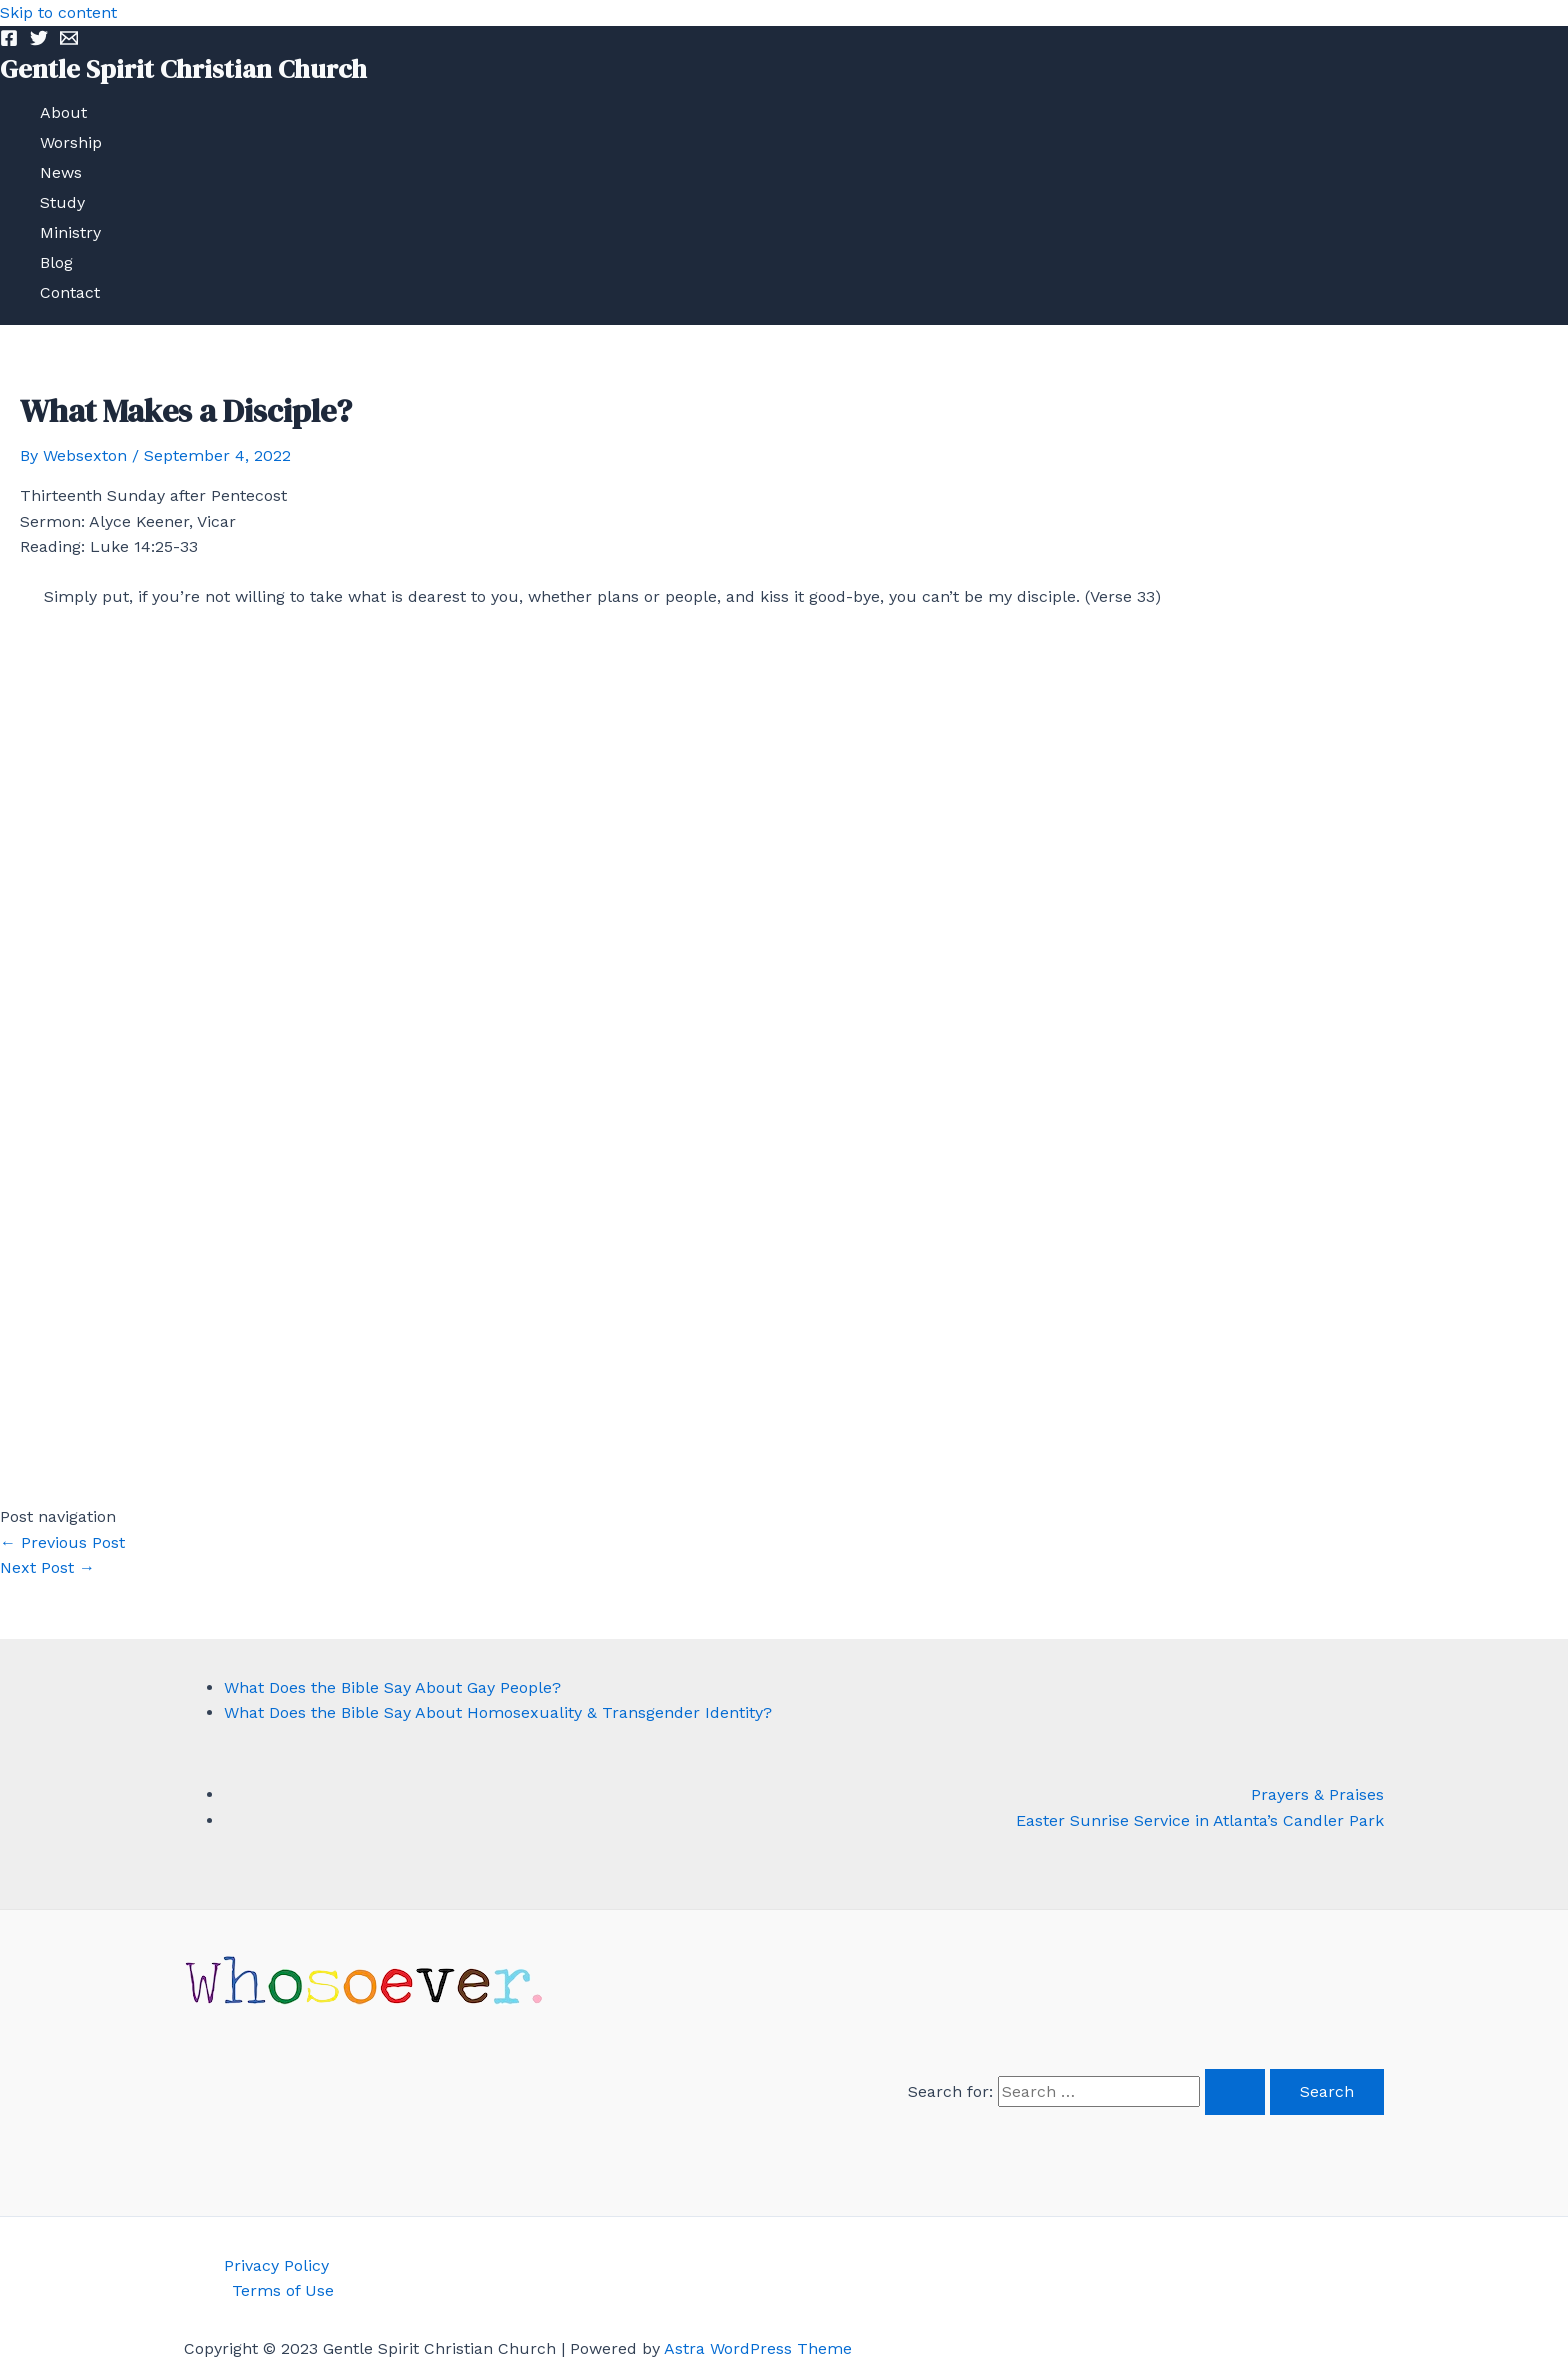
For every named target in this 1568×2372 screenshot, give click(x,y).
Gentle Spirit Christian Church (183, 69)
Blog (56, 262)
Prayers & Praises (1317, 1794)
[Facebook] (9, 41)
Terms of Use (283, 2290)
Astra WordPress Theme (758, 2348)
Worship (71, 142)
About (63, 112)
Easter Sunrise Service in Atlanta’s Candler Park (1200, 1820)
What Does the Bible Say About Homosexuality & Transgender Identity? (498, 1712)
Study (62, 202)
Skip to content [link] (58, 12)
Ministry (70, 232)
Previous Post (62, 1542)
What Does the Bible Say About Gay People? (392, 1687)
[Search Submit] (1235, 2092)
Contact (70, 292)
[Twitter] (39, 41)
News (61, 172)
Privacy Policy (276, 2265)
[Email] (69, 41)
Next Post (47, 1567)
